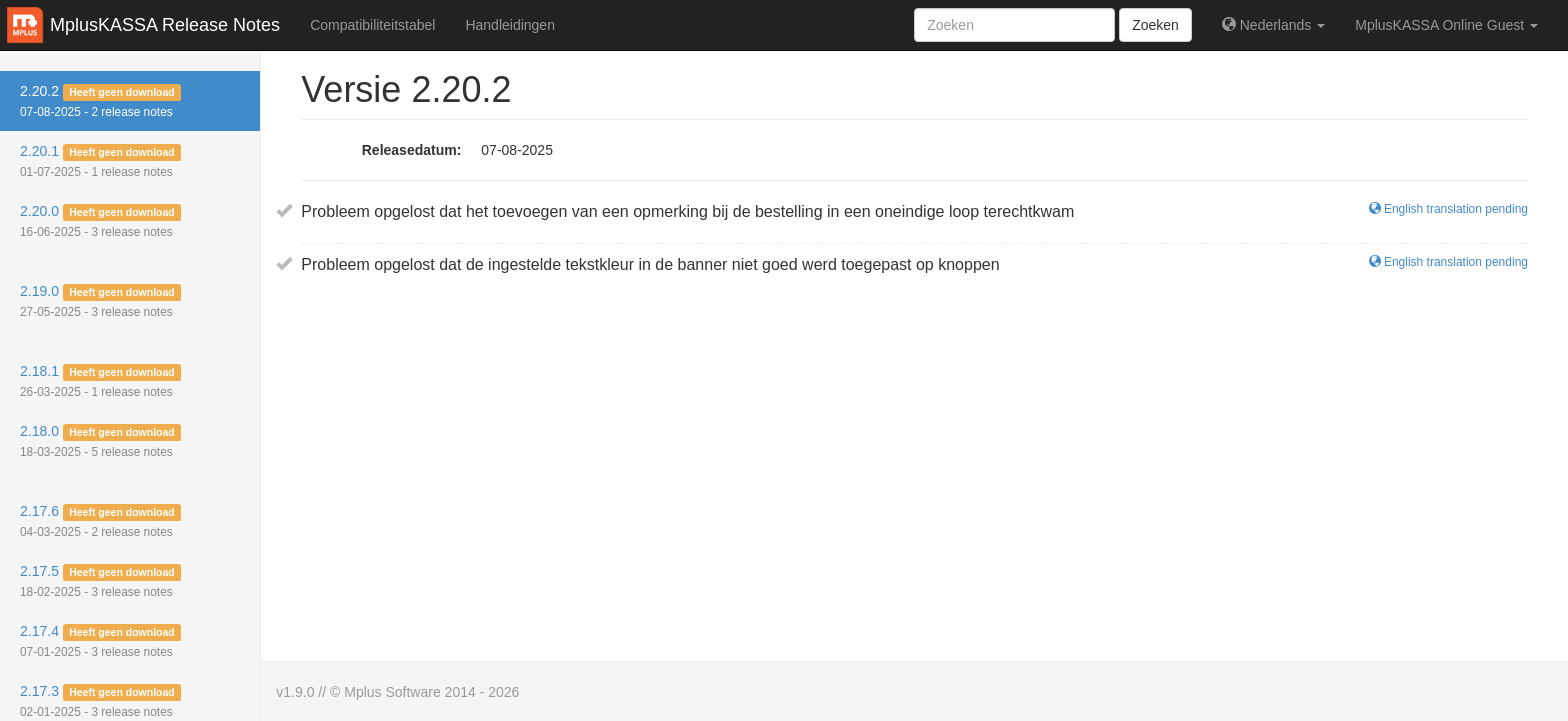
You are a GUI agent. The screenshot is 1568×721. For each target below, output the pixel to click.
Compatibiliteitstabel (372, 25)
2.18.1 (100, 381)
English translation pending (1448, 209)
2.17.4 (100, 641)
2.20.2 (100, 101)
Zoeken (1155, 25)
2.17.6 (100, 521)
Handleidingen (510, 25)
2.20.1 (100, 161)
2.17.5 (100, 581)
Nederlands (1273, 25)
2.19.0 (100, 301)
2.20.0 (100, 221)
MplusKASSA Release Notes (165, 25)
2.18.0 (100, 441)
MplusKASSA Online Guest (1446, 25)
